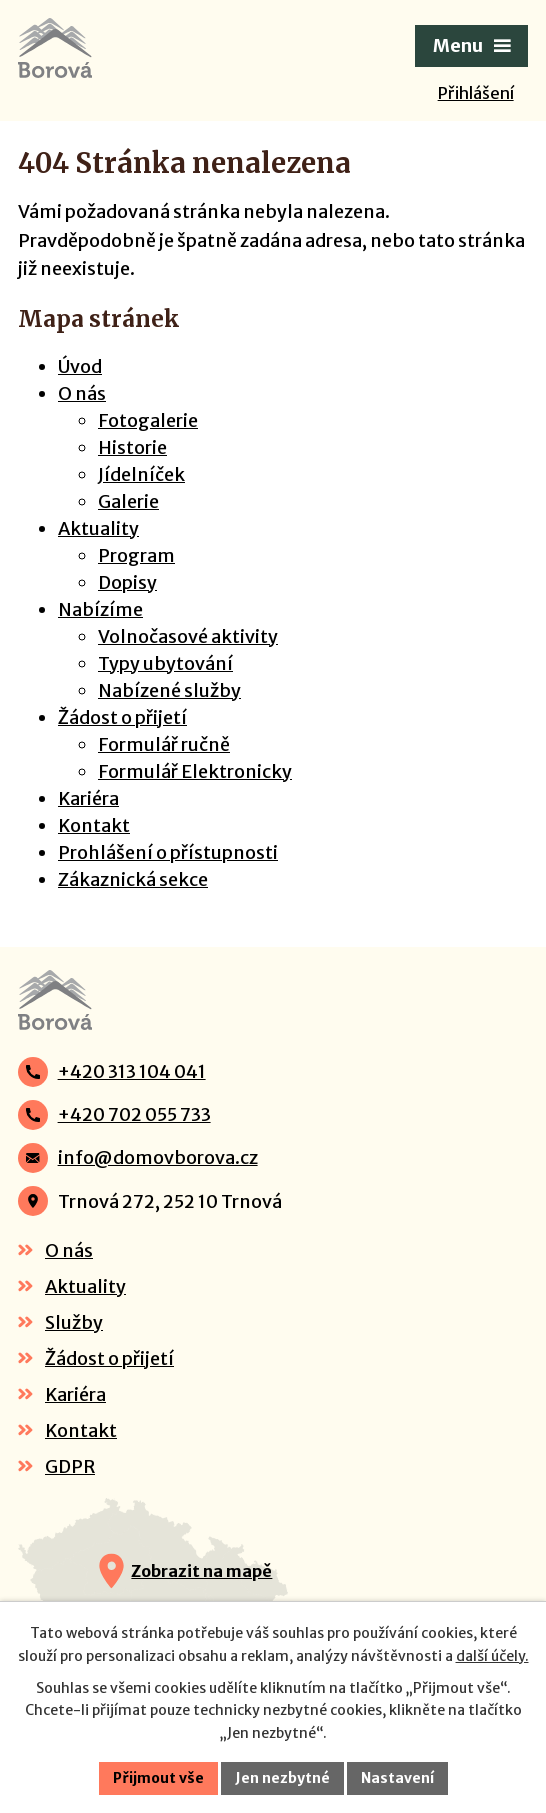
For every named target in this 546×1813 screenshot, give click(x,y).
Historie (132, 447)
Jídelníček (141, 474)
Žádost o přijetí (122, 717)
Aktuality (98, 528)
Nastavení (397, 1778)
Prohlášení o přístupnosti (168, 852)
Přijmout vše (158, 1778)
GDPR (70, 1466)
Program (136, 555)
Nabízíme (100, 609)
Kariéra (88, 798)
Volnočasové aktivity (188, 636)
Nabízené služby (169, 690)
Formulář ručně (164, 744)
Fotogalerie (148, 420)
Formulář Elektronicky (195, 771)
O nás (82, 393)
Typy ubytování (165, 663)
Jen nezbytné (282, 1778)
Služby (74, 1322)
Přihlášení (476, 93)
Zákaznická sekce (133, 879)
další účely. (492, 1655)
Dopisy (127, 582)
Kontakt (94, 825)
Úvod (80, 366)
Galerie (128, 501)
